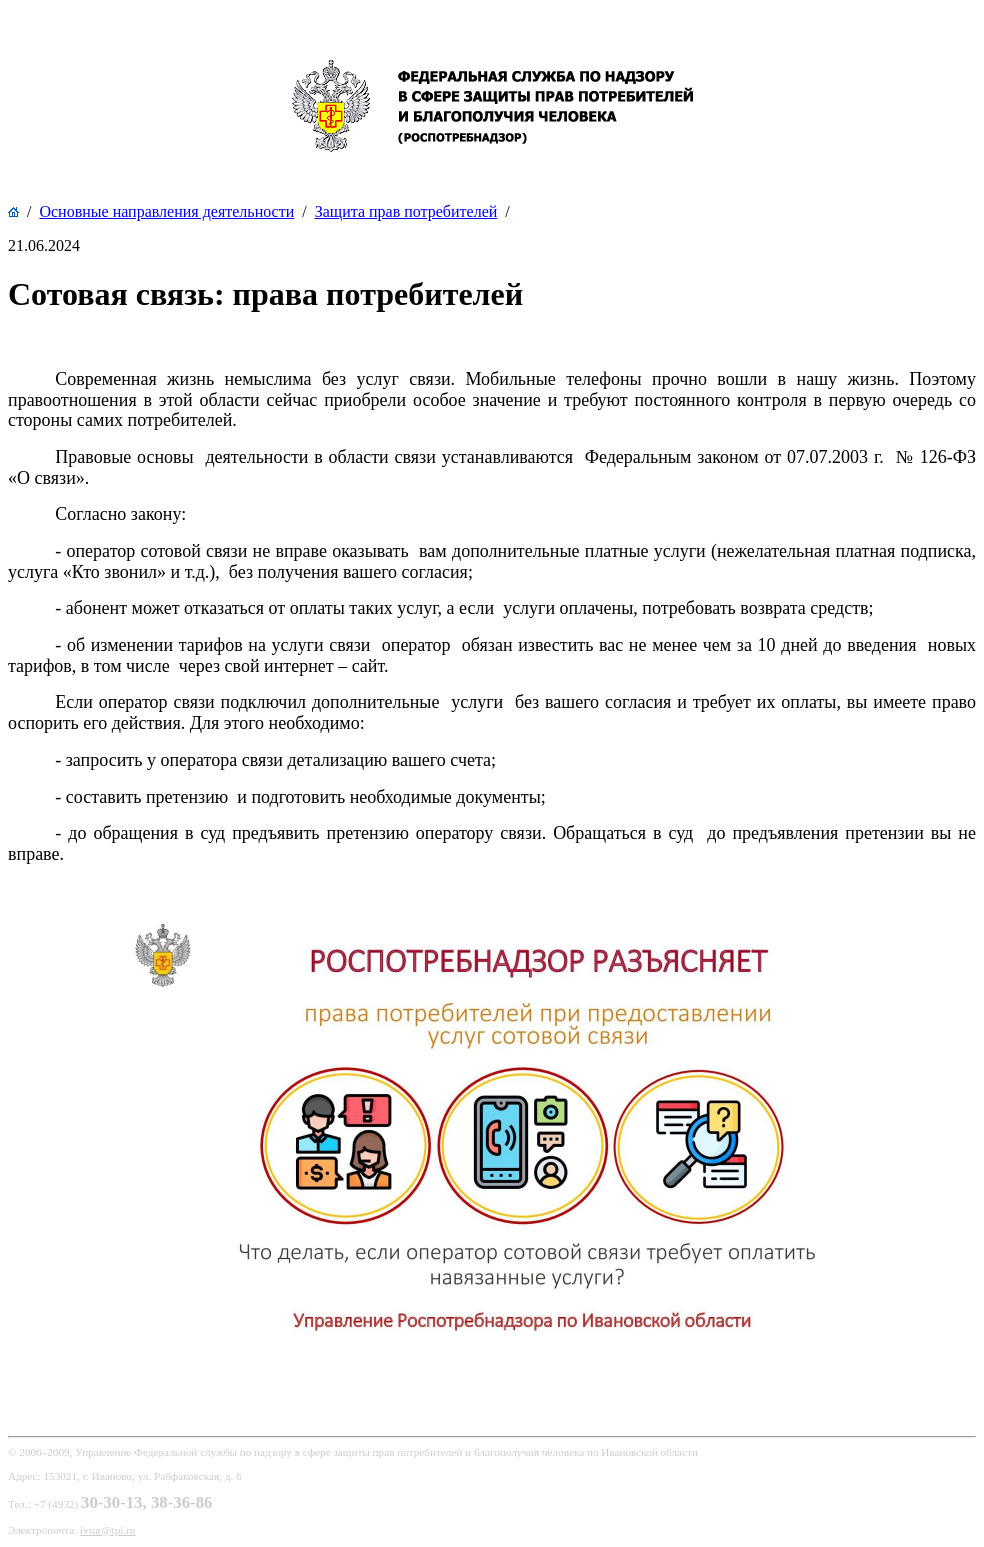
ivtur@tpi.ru (107, 1530)
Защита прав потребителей (406, 211)
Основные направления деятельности (166, 211)
